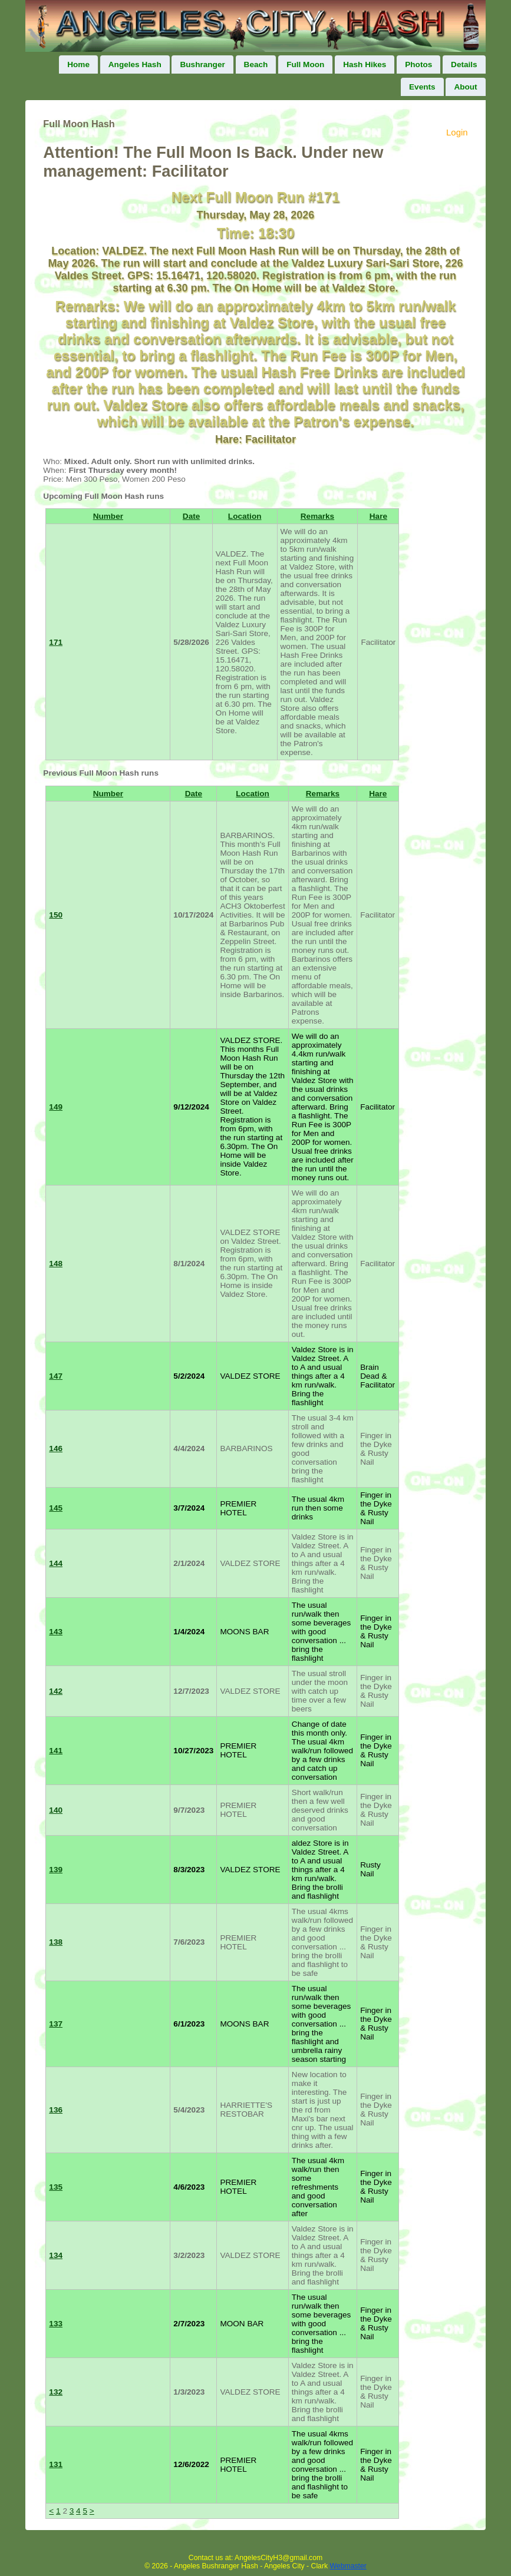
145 (55, 1508)
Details (464, 64)
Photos (418, 64)
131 (55, 2464)
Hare (378, 516)
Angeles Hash (134, 64)
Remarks (317, 516)
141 (55, 1750)
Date (191, 516)
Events (422, 86)
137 (55, 2023)
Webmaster (348, 2566)
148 (55, 1263)
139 (55, 1869)
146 (55, 1448)
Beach (256, 64)
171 (55, 642)
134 (55, 2255)
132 (55, 2392)
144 (55, 1563)
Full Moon (305, 64)
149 (55, 1106)
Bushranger (202, 64)
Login (457, 132)
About (465, 86)
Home (78, 64)
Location (245, 516)
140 (55, 1810)
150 (55, 914)
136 (55, 2109)
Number (108, 516)
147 (55, 1376)
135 (55, 2187)
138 (55, 1942)
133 (55, 2323)
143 (55, 1631)
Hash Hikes (364, 64)
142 (55, 1691)
